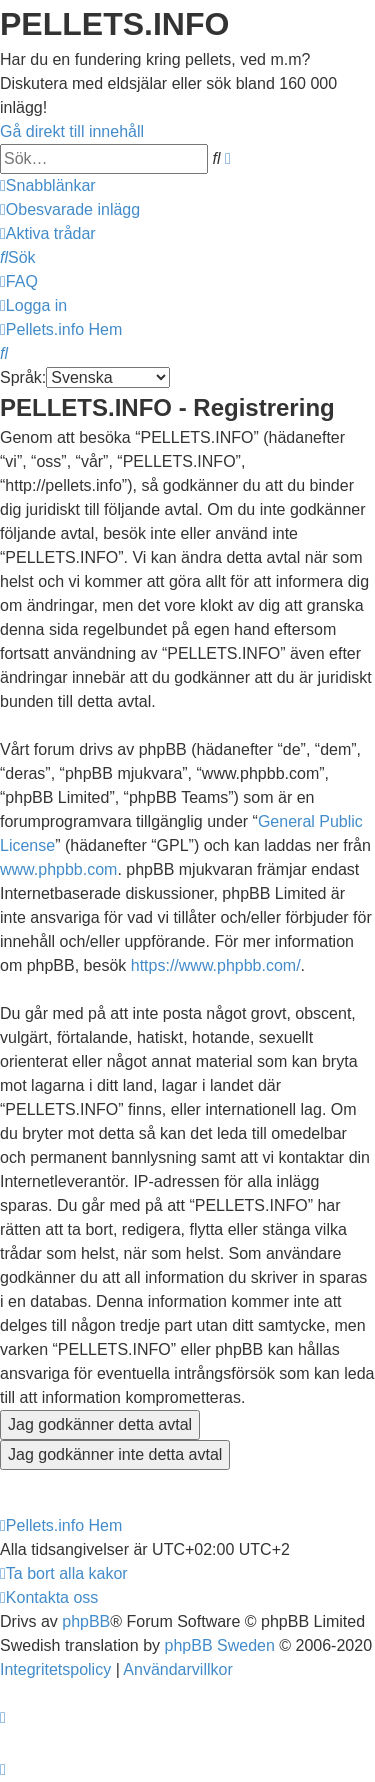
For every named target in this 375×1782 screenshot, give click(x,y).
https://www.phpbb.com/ (216, 965)
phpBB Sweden (220, 1645)
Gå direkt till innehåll (72, 131)
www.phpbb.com (58, 869)
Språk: (23, 377)
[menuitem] (70, 209)
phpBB (86, 1621)
